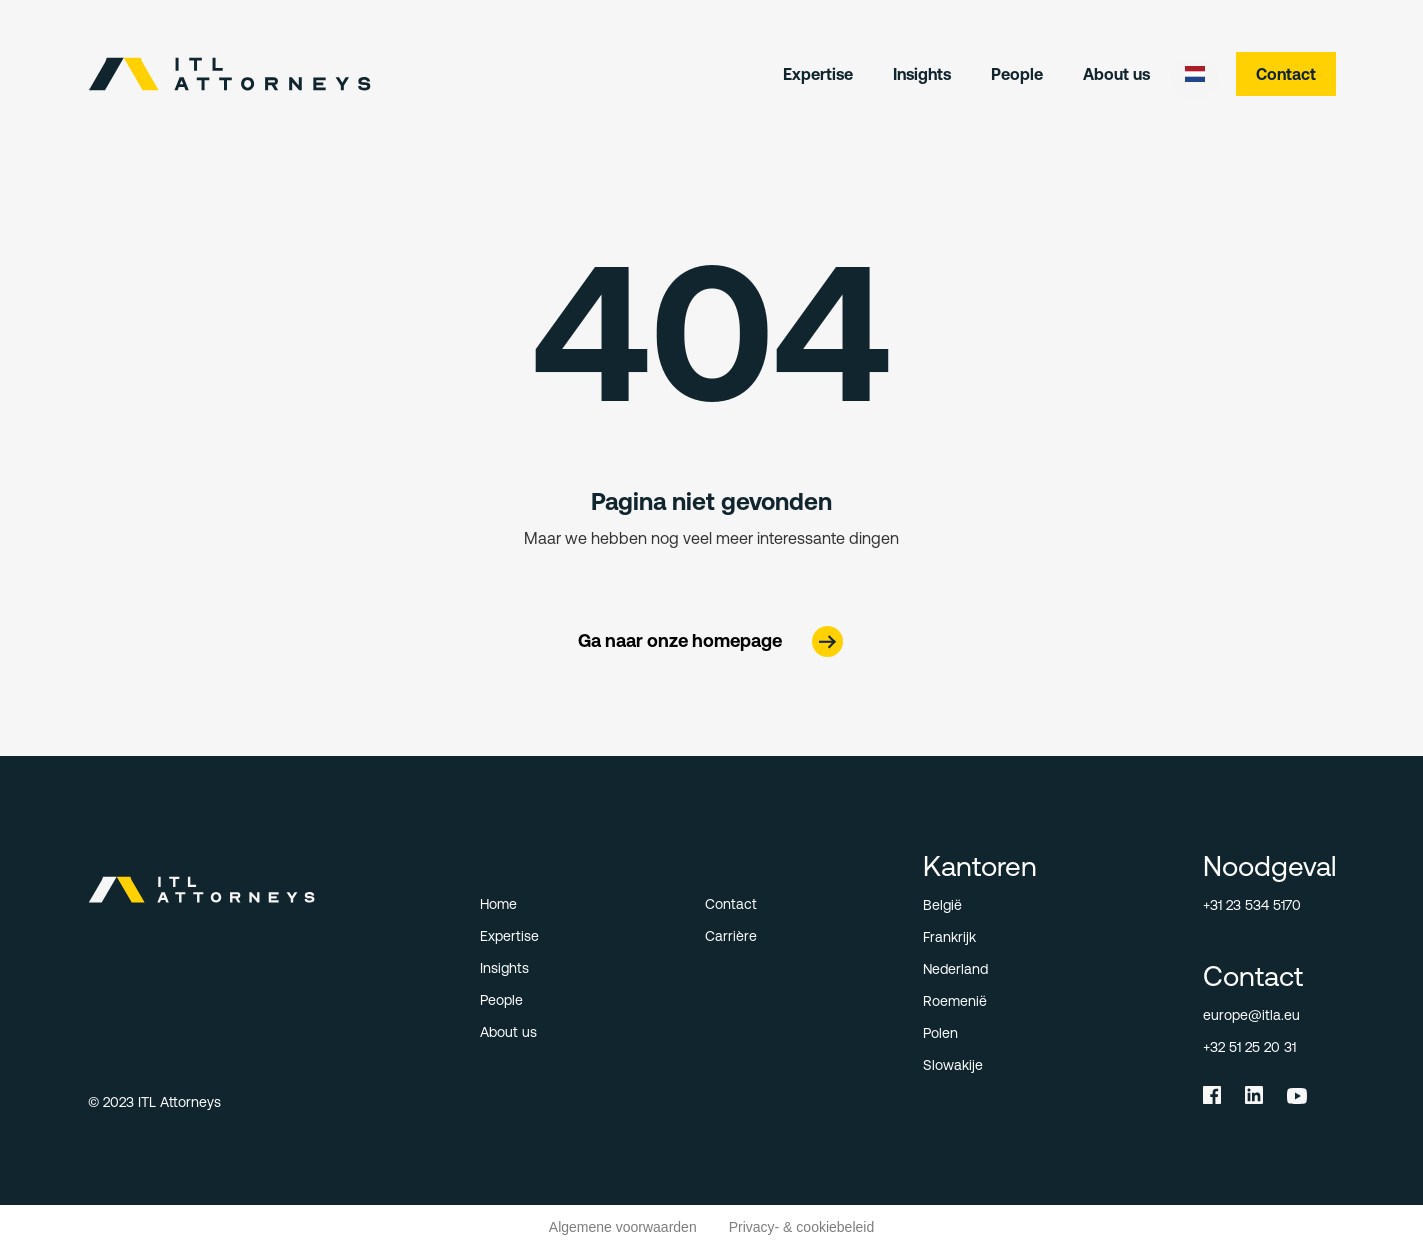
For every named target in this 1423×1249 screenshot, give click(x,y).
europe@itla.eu (1251, 1015)
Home (498, 904)
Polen (940, 1033)
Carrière (731, 936)
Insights (922, 74)
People (1017, 74)
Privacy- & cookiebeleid (802, 1227)
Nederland (955, 969)
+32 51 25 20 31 (1249, 1047)
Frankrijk (949, 937)
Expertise (818, 74)
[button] (1195, 74)
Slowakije (953, 1065)
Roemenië (955, 1001)
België (942, 905)
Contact (1286, 74)
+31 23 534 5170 (1252, 905)
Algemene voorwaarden (623, 1227)
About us (1116, 74)
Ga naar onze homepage (680, 640)
